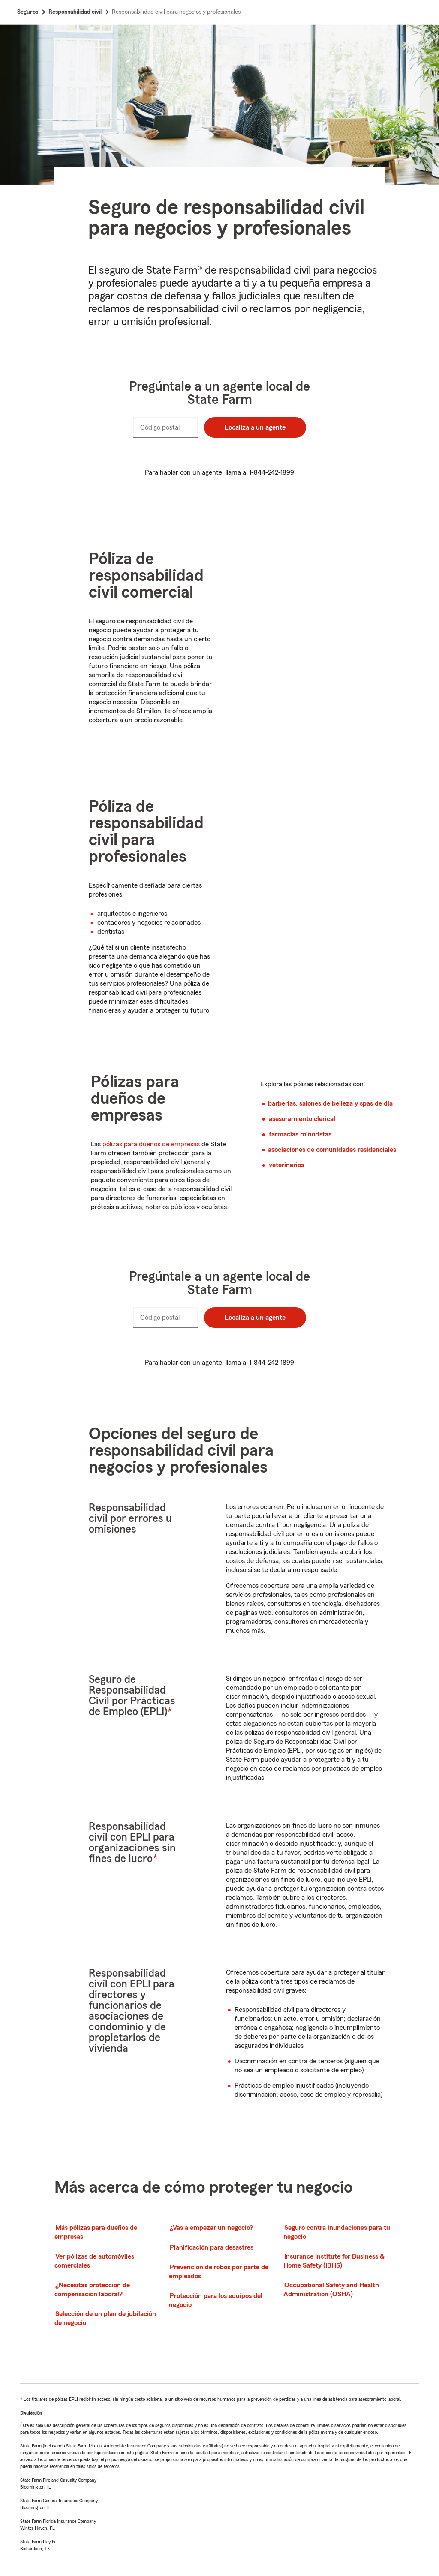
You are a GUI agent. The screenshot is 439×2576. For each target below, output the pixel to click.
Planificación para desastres (211, 2247)
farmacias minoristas (300, 1134)
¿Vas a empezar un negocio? (211, 2227)
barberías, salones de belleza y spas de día (330, 1103)
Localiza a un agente (255, 427)
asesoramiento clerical (302, 1118)
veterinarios (286, 1165)
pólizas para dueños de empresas (151, 1144)
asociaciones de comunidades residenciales (332, 1149)
